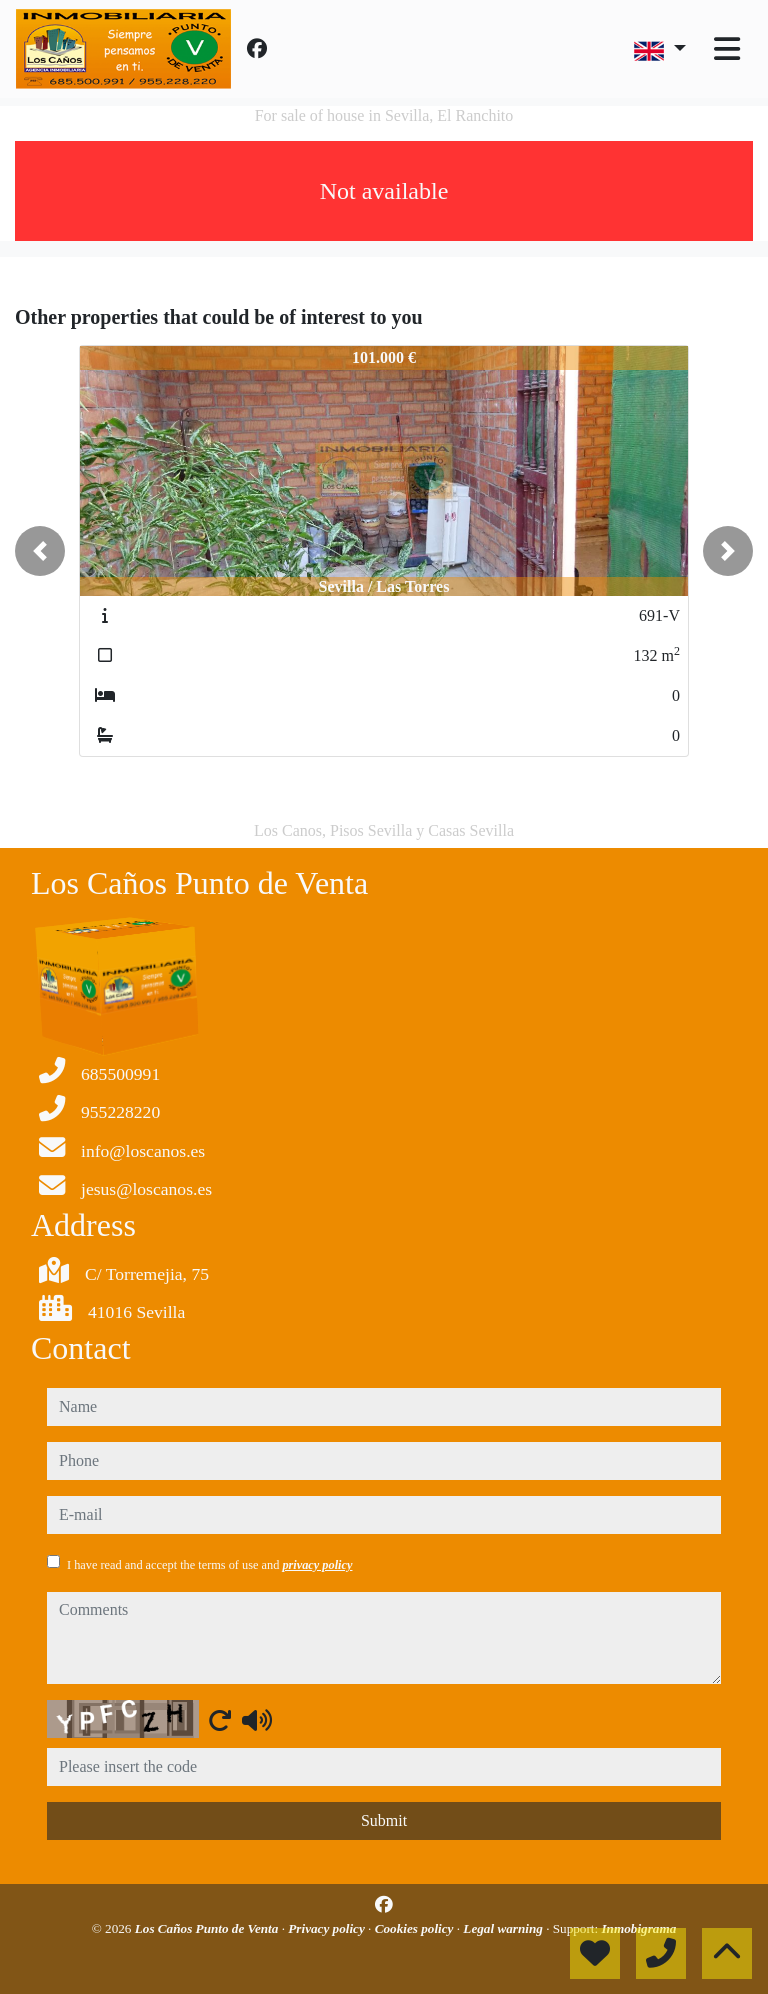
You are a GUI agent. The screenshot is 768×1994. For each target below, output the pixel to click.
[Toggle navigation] (727, 49)
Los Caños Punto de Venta (208, 1928)
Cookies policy (416, 1928)
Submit (384, 1820)
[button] (40, 551)
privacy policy (317, 1565)
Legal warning (504, 1928)
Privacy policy (328, 1928)
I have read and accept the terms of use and (209, 1565)
